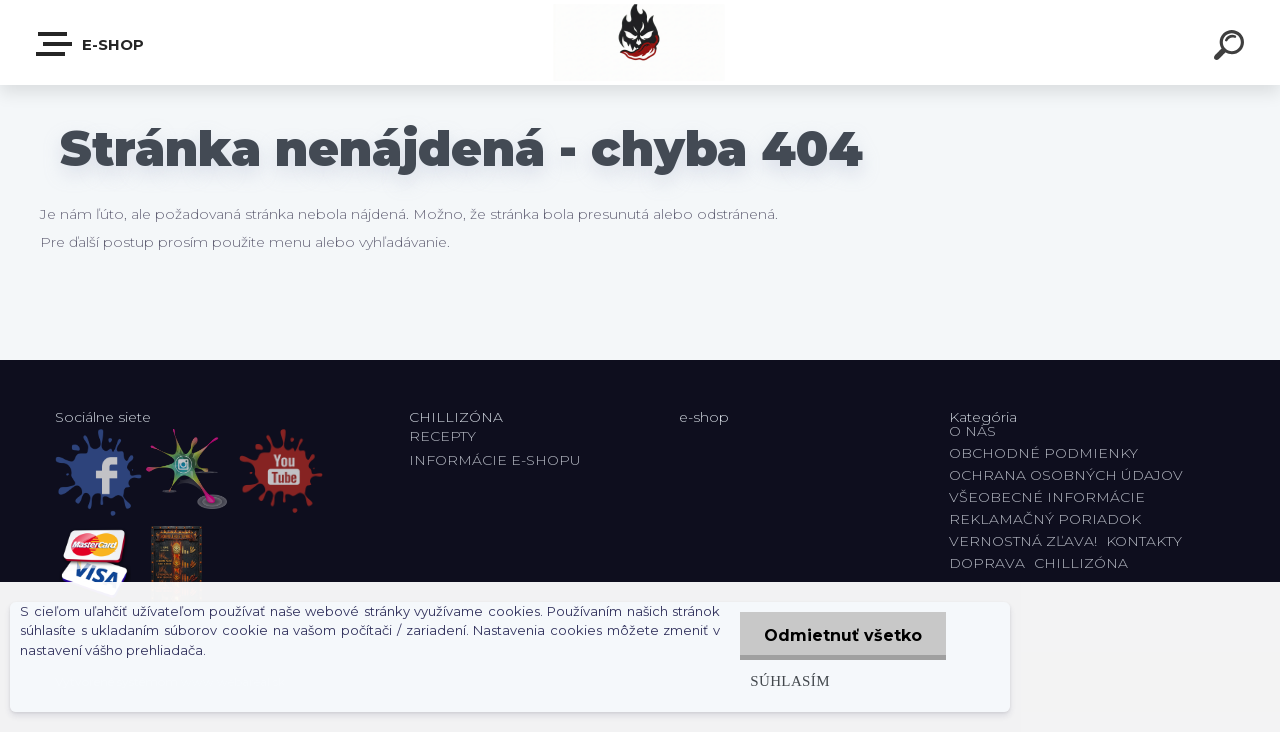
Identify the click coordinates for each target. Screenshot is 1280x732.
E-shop (91, 44)
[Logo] (640, 42)
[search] (1232, 48)
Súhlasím (788, 680)
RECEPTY (446, 436)
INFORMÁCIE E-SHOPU (495, 460)
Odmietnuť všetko (842, 635)
